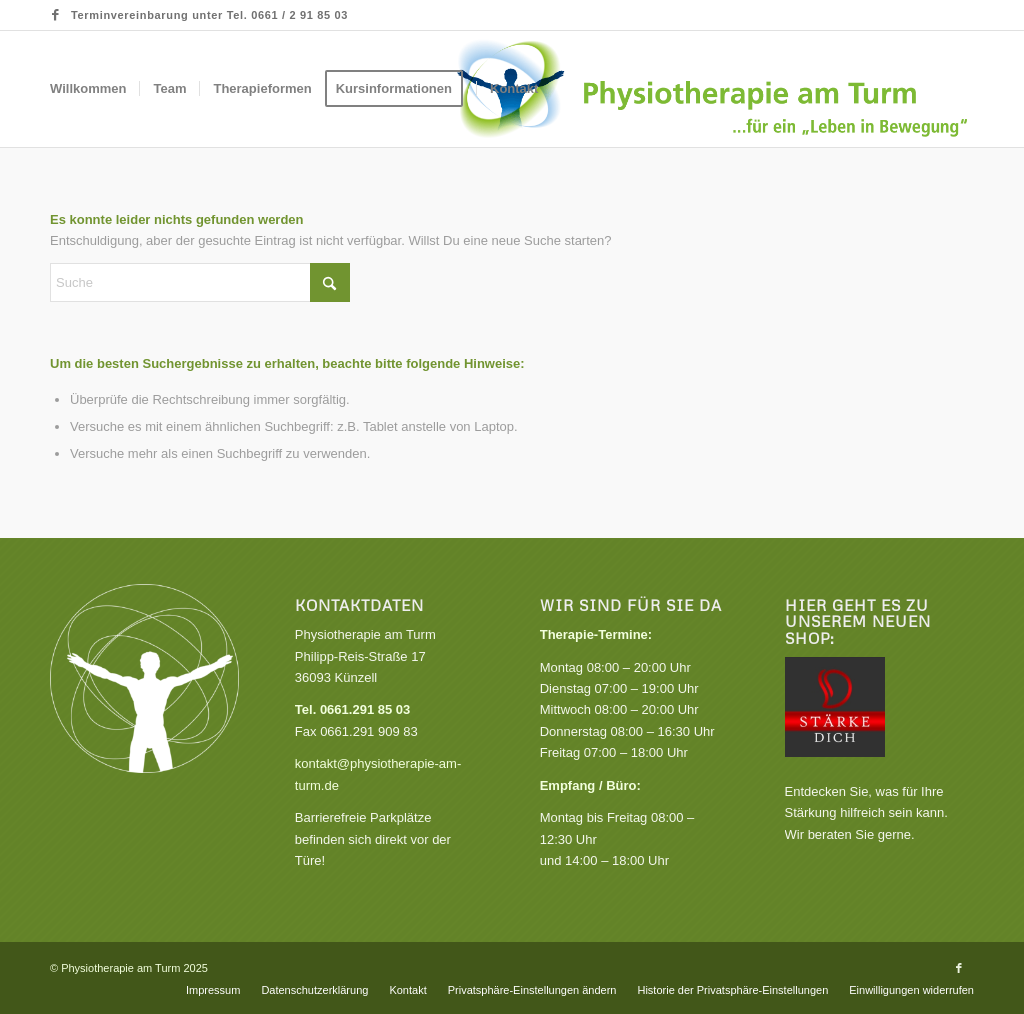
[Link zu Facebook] (56, 15)
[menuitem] (88, 89)
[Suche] (200, 282)
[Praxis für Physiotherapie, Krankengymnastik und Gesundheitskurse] (712, 89)
